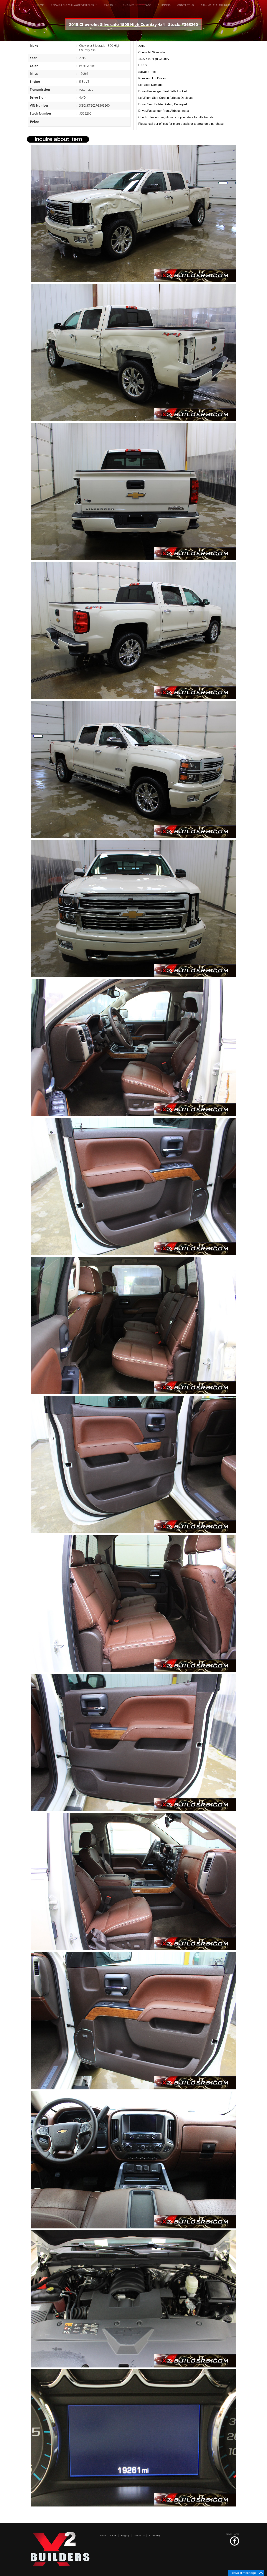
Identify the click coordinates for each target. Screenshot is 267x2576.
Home (40, 5)
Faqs (147, 5)
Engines (130, 5)
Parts (110, 5)
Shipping (164, 5)
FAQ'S (113, 2535)
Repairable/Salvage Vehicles (74, 5)
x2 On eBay (155, 2535)
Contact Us (185, 5)
